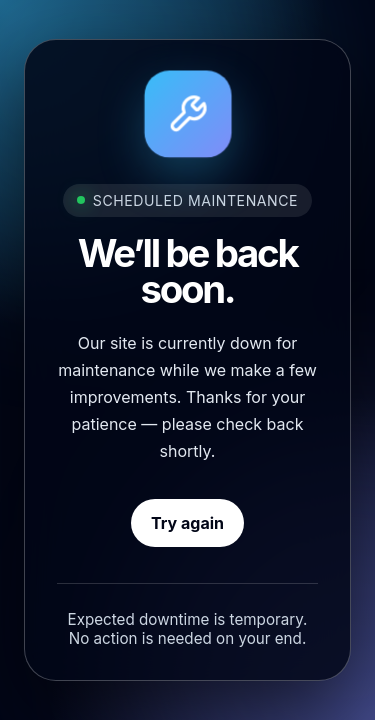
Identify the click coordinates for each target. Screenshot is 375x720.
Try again (187, 523)
